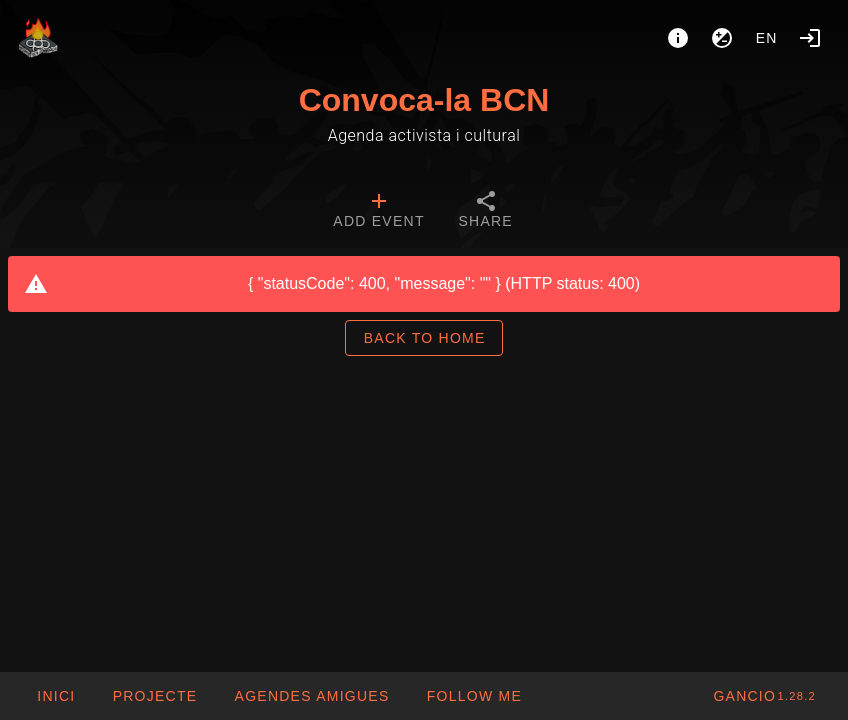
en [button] (767, 38)
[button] (311, 696)
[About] (678, 38)
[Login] (810, 38)
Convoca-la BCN (424, 100)
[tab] (378, 212)
